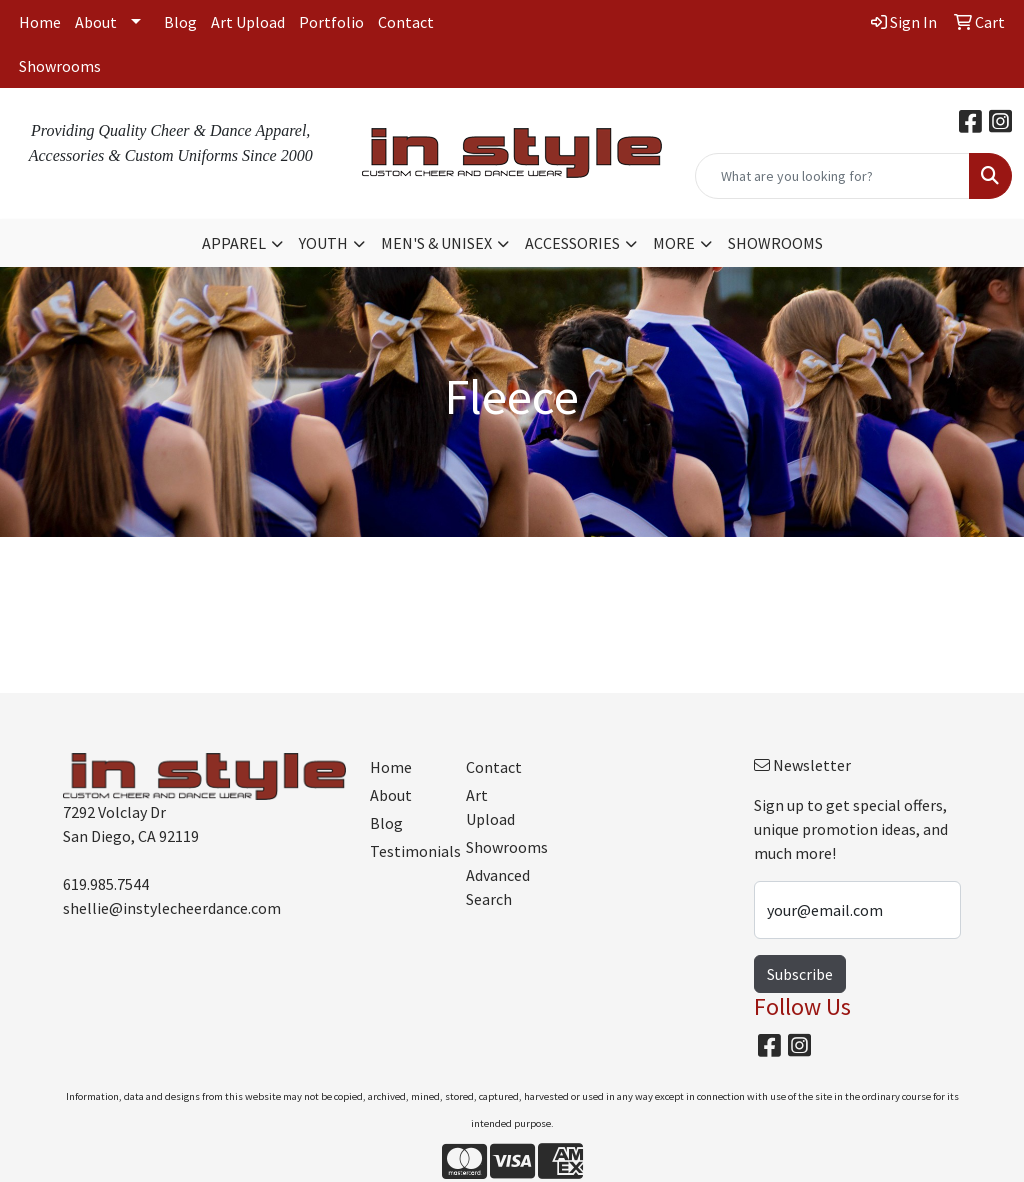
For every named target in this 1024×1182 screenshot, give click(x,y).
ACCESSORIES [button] (572, 243)
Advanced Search (498, 887)
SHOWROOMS (775, 243)
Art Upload (248, 22)
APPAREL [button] (234, 243)
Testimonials (406, 851)
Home (40, 22)
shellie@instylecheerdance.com (172, 908)
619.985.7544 (106, 884)
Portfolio (331, 22)
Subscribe (800, 974)
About (96, 22)
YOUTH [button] (323, 243)
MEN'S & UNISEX (436, 243)
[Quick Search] (832, 176)
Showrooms (60, 66)
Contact (406, 22)
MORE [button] (674, 243)
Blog (180, 22)
